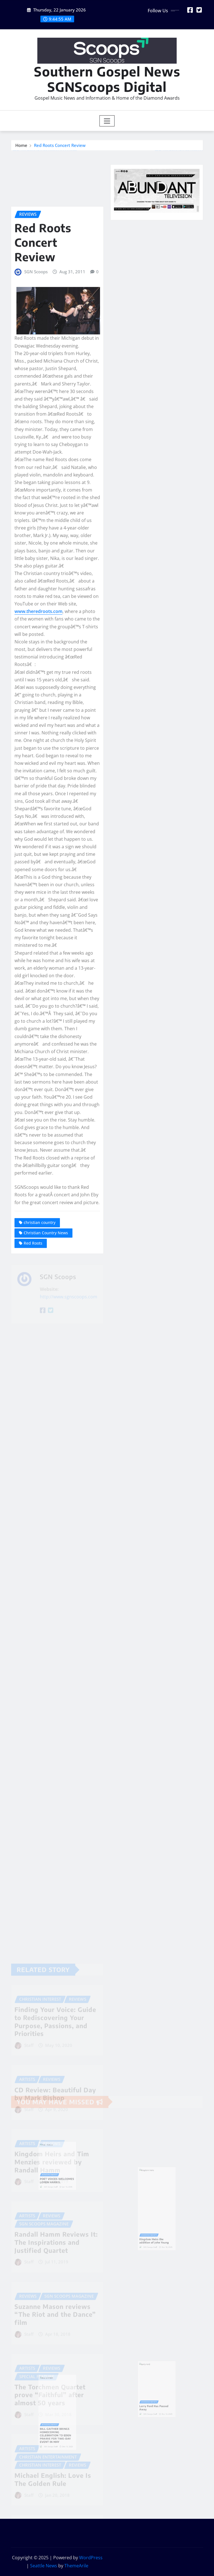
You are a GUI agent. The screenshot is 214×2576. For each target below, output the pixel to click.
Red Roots (33, 1369)
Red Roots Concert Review (60, 146)
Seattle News (43, 2566)
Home (21, 146)
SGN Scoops (36, 398)
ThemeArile (76, 2566)
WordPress (91, 2558)
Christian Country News (46, 1359)
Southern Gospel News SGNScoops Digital (107, 79)
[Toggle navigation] (107, 120)
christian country (39, 1349)
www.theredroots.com (38, 738)
